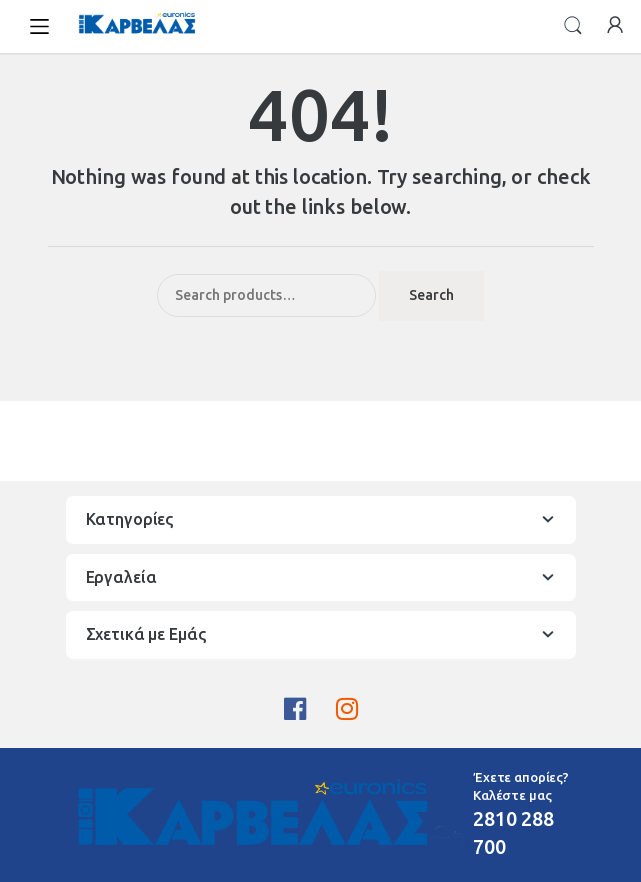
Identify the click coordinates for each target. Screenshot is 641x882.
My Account (615, 26)
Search (573, 26)
